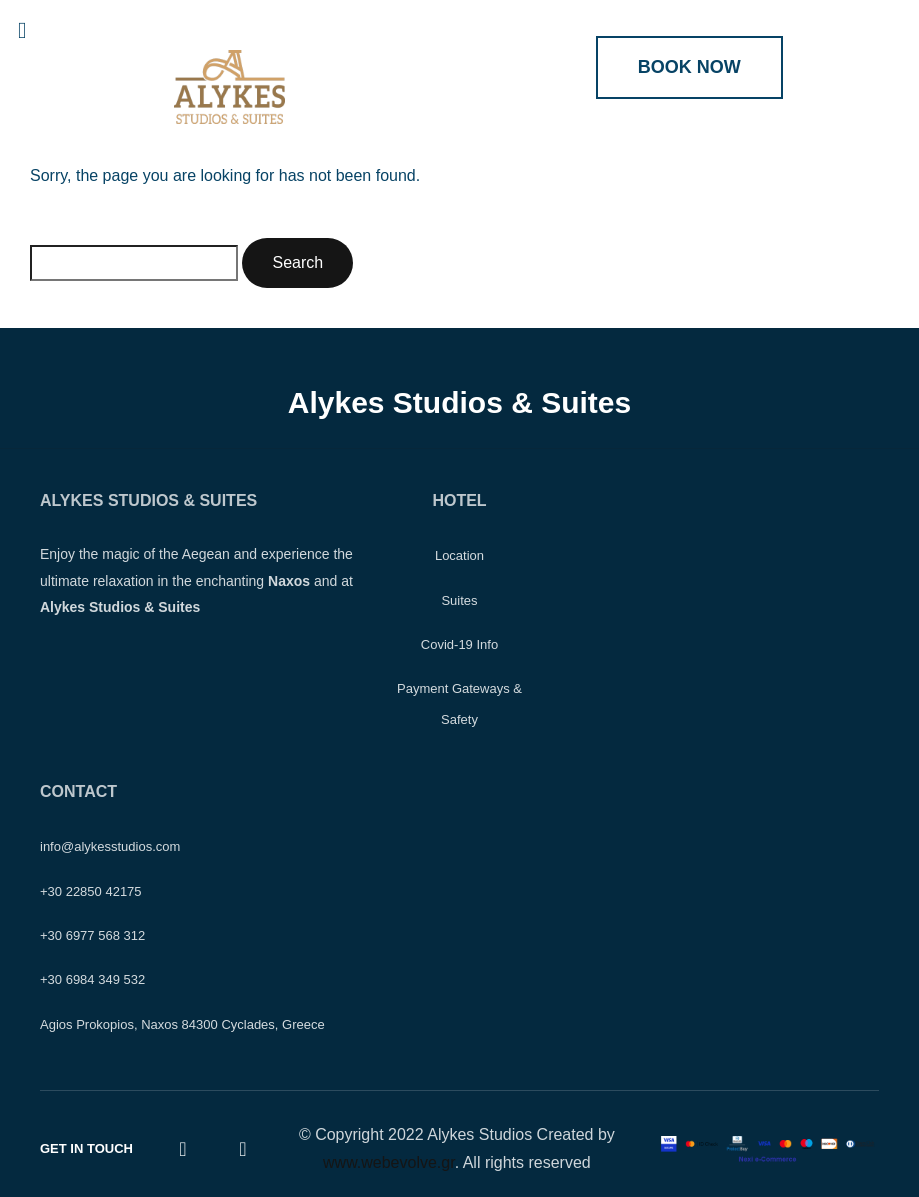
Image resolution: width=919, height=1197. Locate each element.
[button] (40, 30)
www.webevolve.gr (389, 1162)
